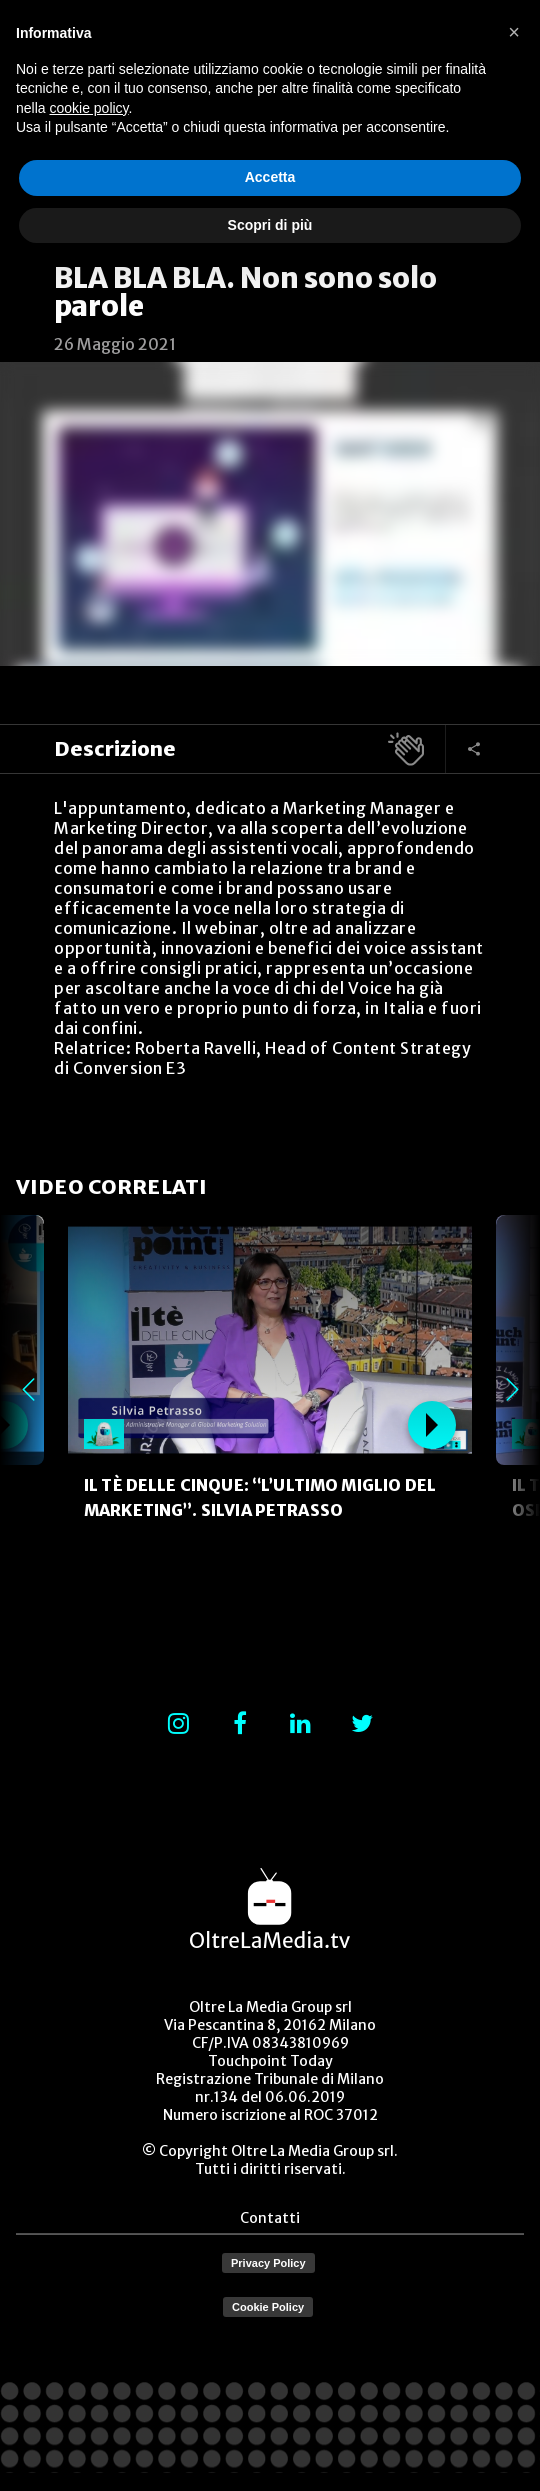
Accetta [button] (270, 177)
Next (512, 1390)
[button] (514, 32)
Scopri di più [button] (270, 225)
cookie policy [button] (88, 108)
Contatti (270, 2218)
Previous (28, 1390)
